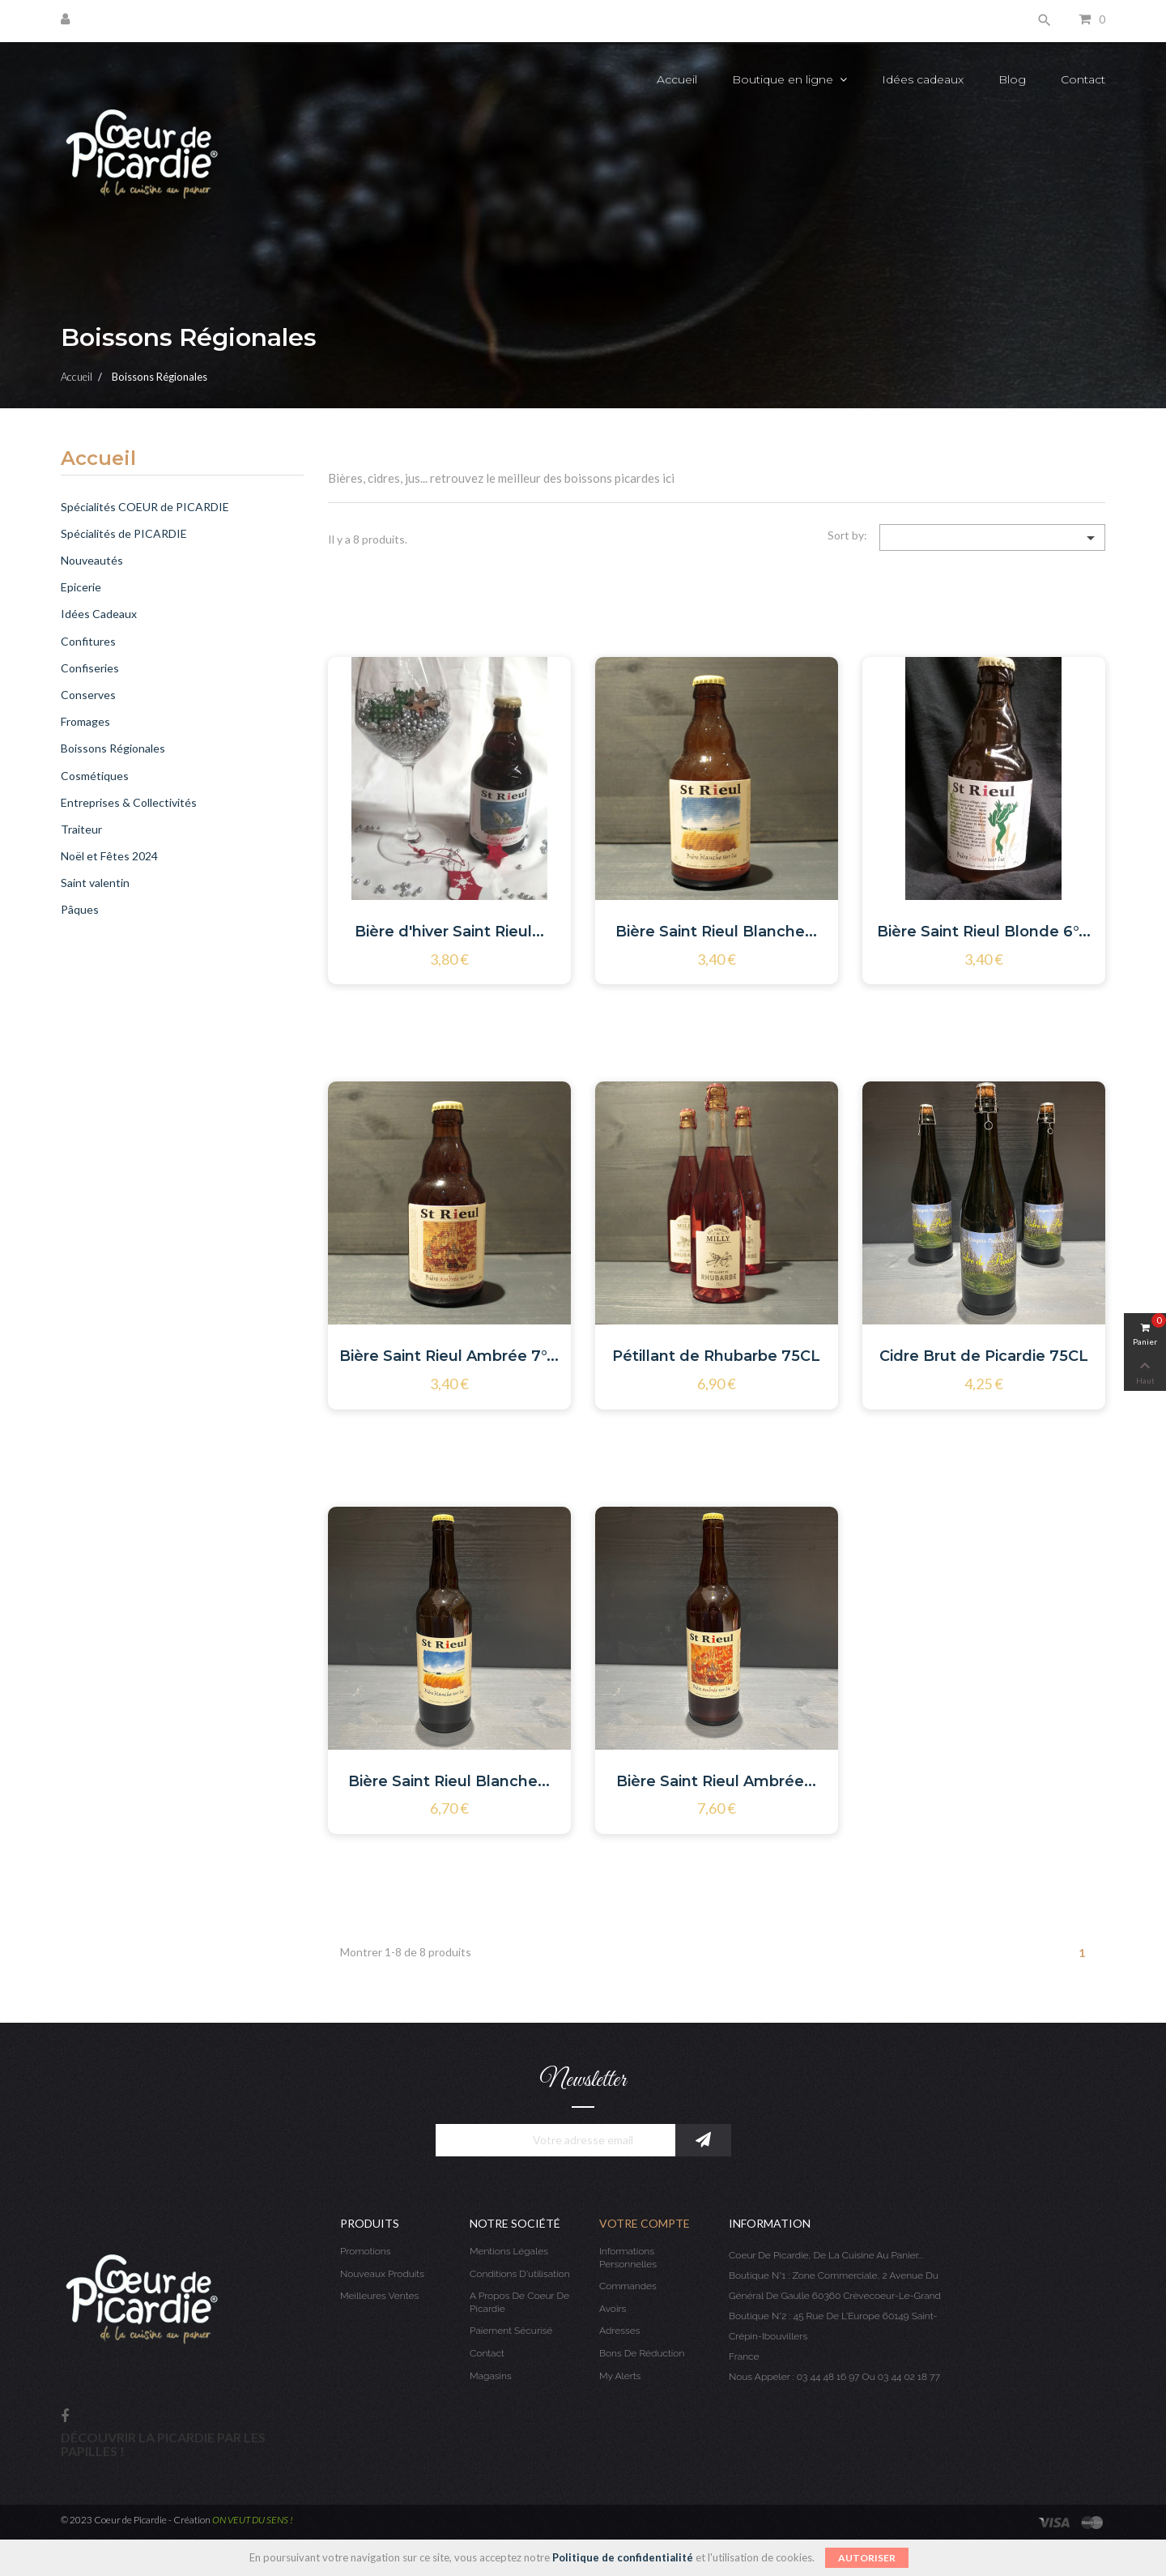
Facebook (65, 2417)
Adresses (619, 2330)
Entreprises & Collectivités (129, 802)
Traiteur (81, 829)
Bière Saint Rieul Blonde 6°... (984, 931)
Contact (487, 2353)
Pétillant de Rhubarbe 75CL (716, 1356)
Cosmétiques (95, 776)
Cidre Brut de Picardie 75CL (983, 1356)
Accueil (98, 459)
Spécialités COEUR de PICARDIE (145, 507)
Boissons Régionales (113, 748)
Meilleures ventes (379, 2295)
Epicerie (81, 587)
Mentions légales (509, 2251)
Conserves (88, 695)
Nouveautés (92, 560)
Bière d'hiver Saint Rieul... (449, 931)
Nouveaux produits (382, 2274)
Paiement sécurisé (511, 2330)
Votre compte (644, 2223)
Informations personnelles (628, 2257)
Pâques (80, 909)
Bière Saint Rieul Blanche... (716, 931)
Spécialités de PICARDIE (124, 533)
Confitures (88, 641)
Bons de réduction (641, 2353)
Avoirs (612, 2308)
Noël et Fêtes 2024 (109, 856)
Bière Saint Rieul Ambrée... (716, 1781)
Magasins (491, 2376)
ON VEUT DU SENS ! (252, 2520)
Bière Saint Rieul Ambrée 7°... (449, 1356)
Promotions (365, 2251)
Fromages (85, 721)
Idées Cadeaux (99, 614)
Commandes (628, 2286)
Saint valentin (95, 882)
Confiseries (90, 668)
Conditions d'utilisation (520, 2274)
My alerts (619, 2376)
